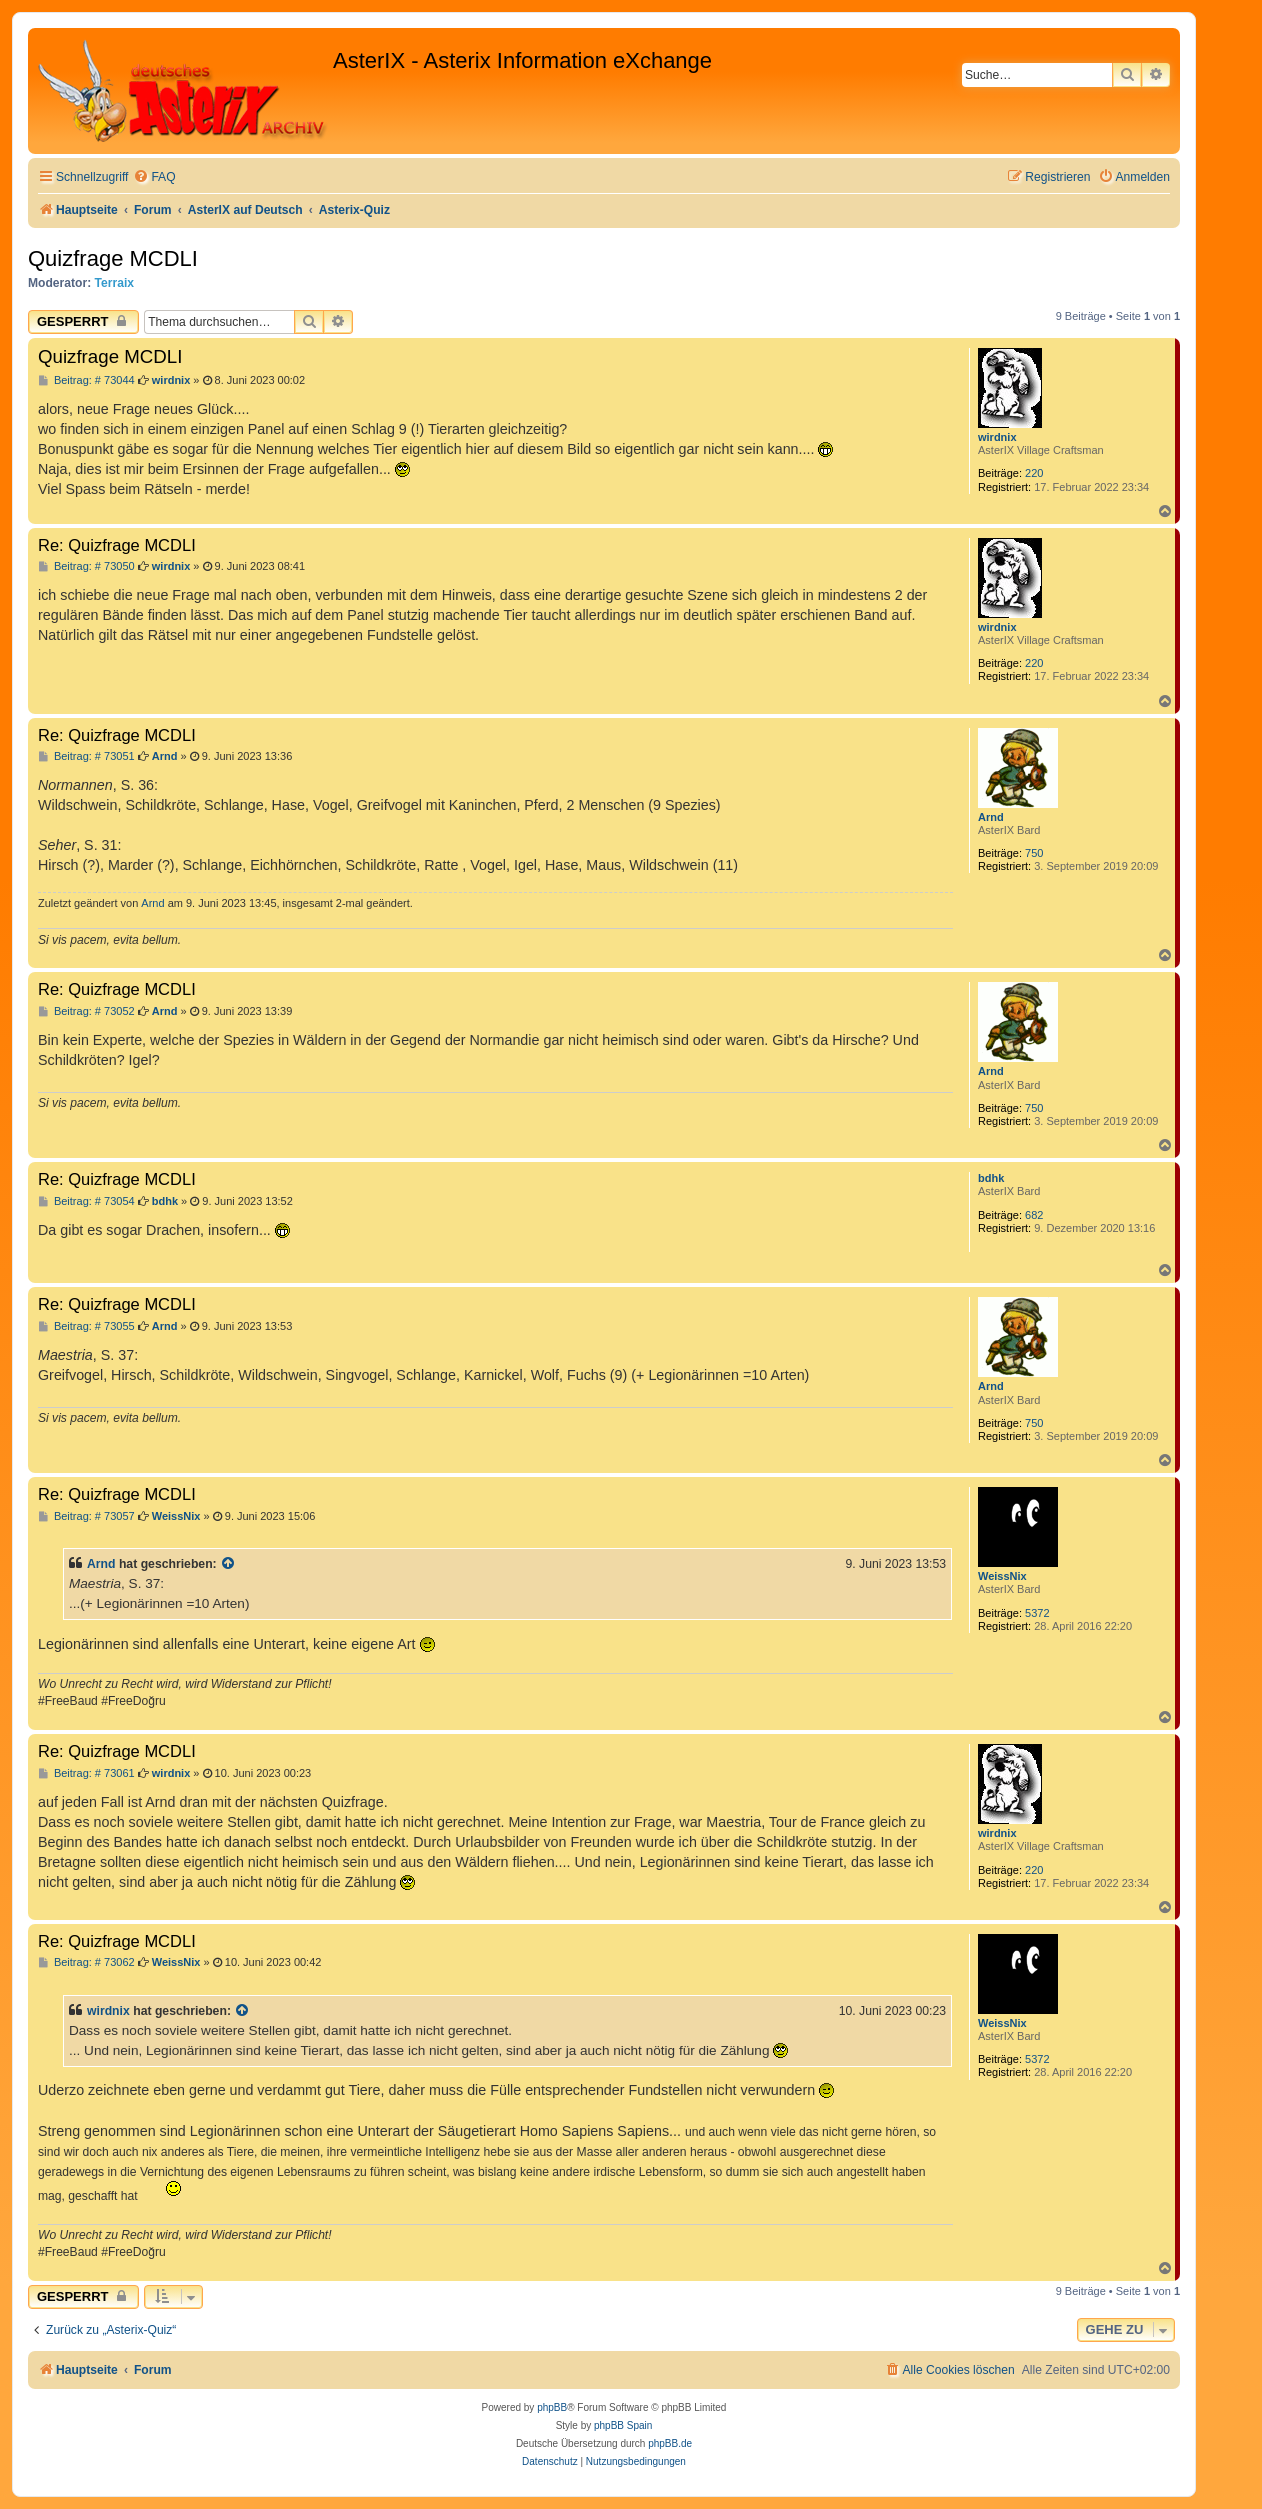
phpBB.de (670, 2443)
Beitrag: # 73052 (86, 1011)
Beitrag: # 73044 (86, 380)
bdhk (991, 1178)
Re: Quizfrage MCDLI (117, 545)
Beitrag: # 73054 (86, 1201)
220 (1034, 473)
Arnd (991, 817)
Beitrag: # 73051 (86, 756)
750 (1034, 853)
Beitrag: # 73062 (86, 1962)
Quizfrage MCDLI (113, 258)
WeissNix (1002, 1576)
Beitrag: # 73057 (86, 1516)
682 (1034, 1215)
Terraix (114, 283)
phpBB (552, 2407)
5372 (1037, 1613)
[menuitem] (154, 177)
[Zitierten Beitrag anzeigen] (229, 1564)
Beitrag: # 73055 (86, 1326)
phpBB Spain (623, 2425)
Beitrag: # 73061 (86, 1773)
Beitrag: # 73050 (86, 566)
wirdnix (997, 437)
